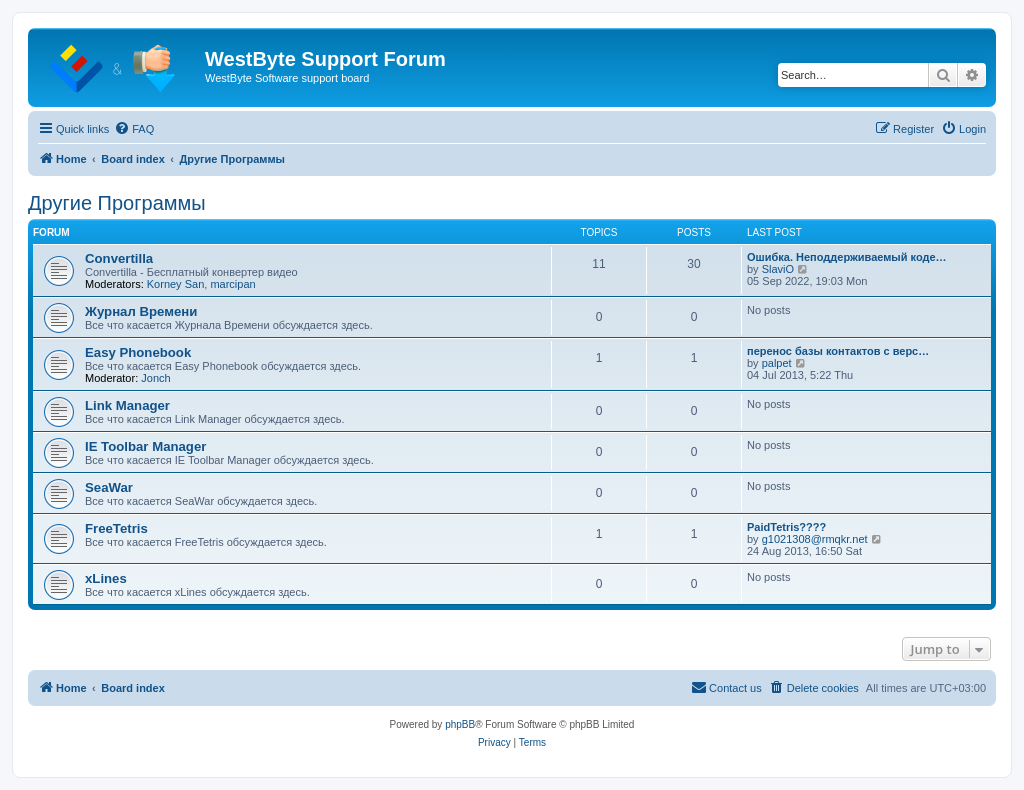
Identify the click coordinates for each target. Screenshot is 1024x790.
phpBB (460, 724)
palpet (777, 363)
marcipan (232, 284)
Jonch (155, 378)
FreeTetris (116, 528)
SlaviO (778, 269)
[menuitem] (134, 129)
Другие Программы (117, 203)
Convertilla (119, 258)
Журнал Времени (141, 311)
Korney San (175, 284)
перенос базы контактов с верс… (838, 351)
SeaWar (109, 487)
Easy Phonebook (138, 352)
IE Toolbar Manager (145, 446)
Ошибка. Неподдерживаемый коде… (847, 257)
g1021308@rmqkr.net (815, 539)
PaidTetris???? (786, 527)
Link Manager (127, 405)
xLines (106, 578)
